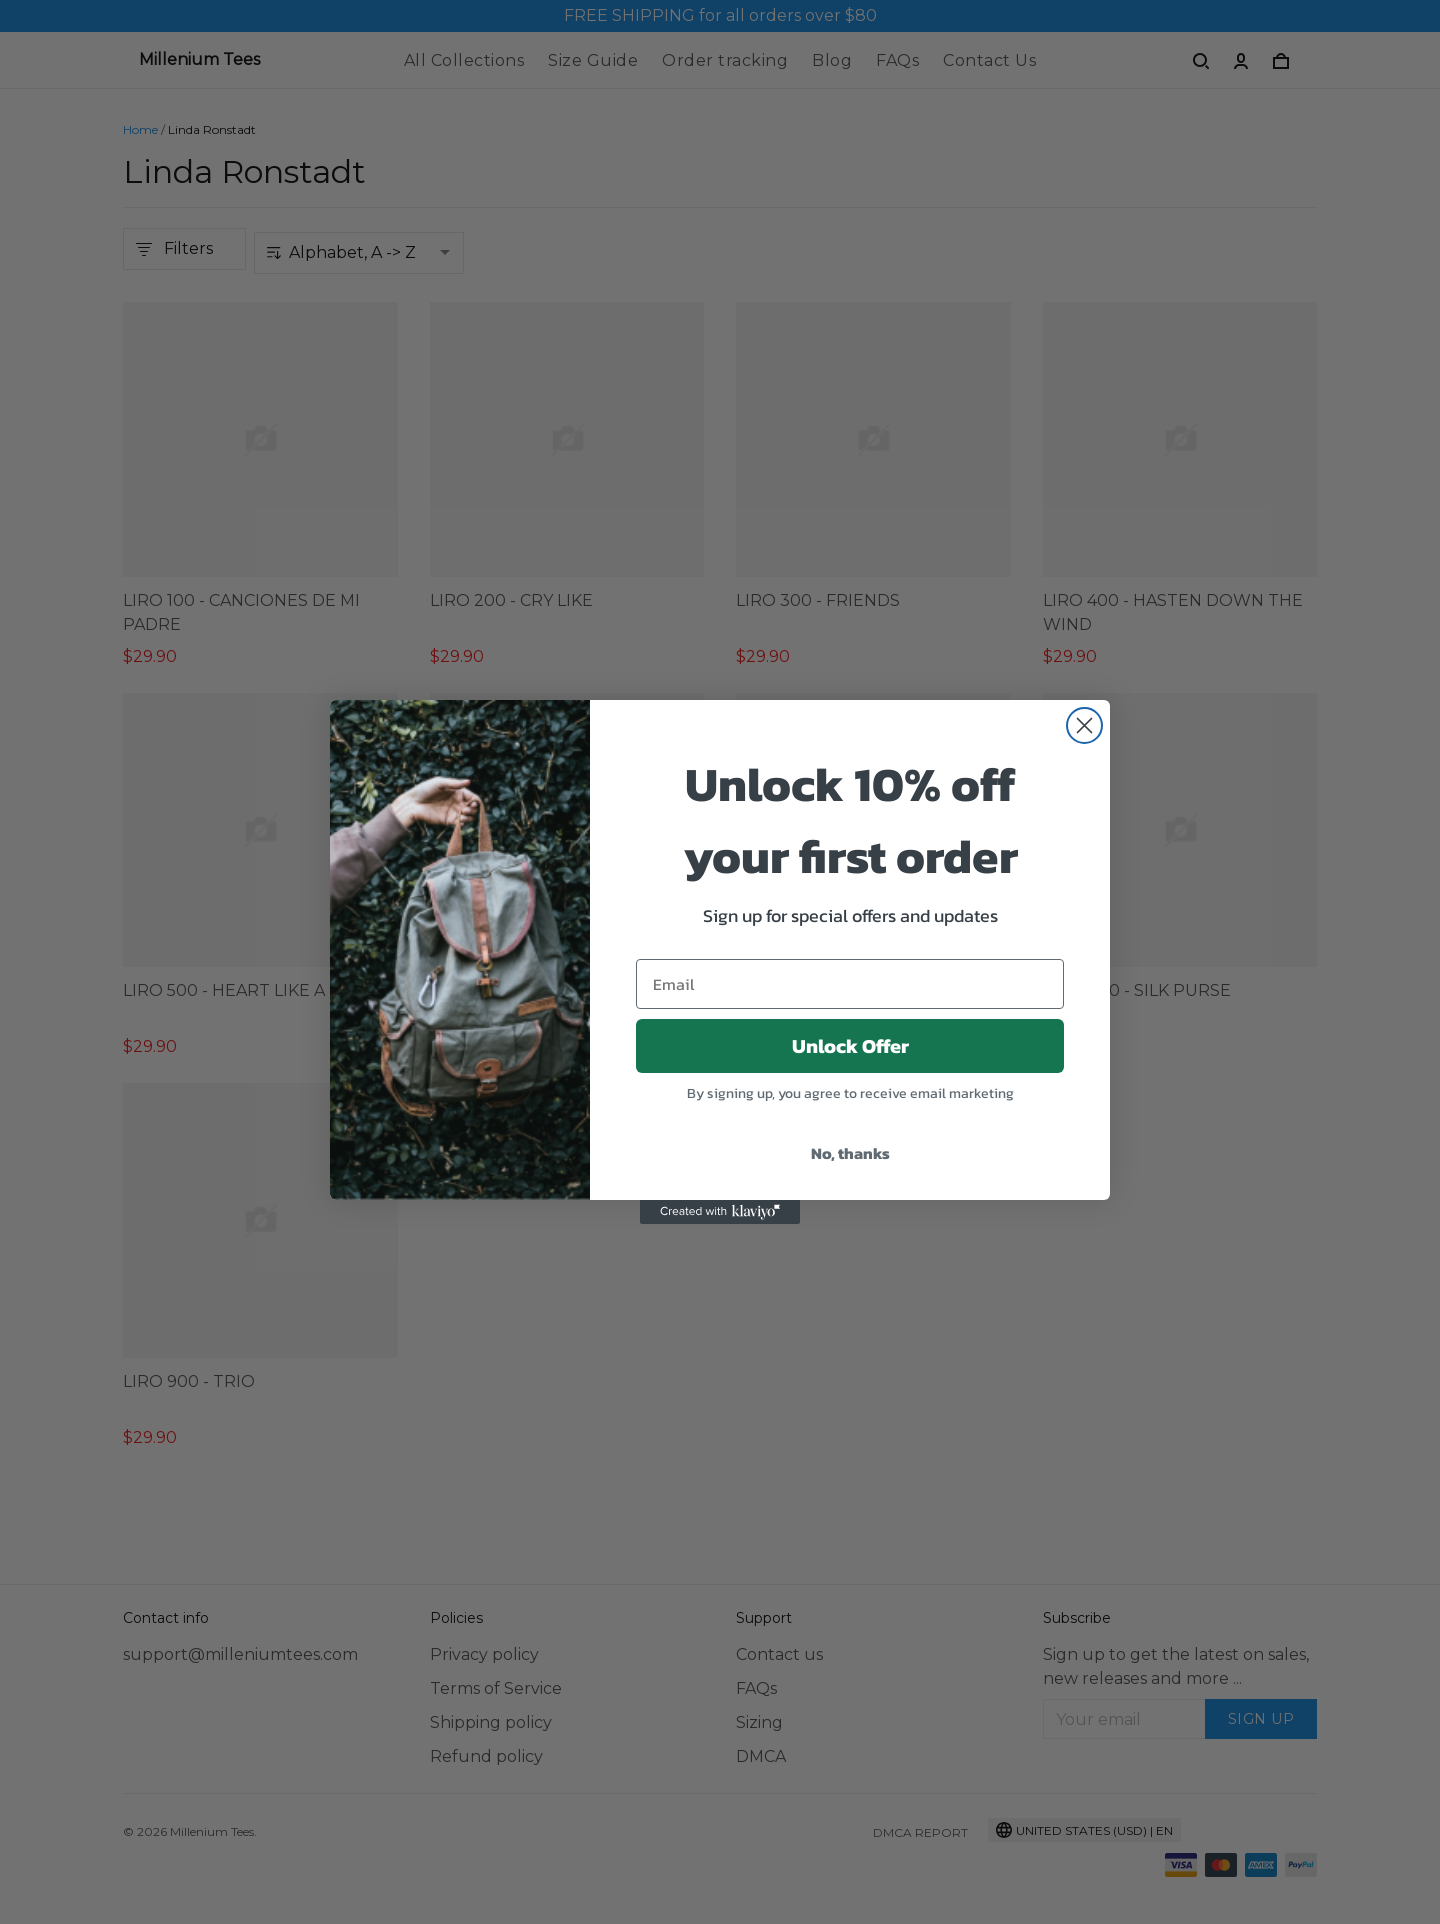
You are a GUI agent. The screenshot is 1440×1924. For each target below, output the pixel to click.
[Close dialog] (1084, 725)
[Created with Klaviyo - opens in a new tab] (720, 1212)
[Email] (850, 984)
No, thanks (850, 1153)
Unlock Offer (850, 1046)
